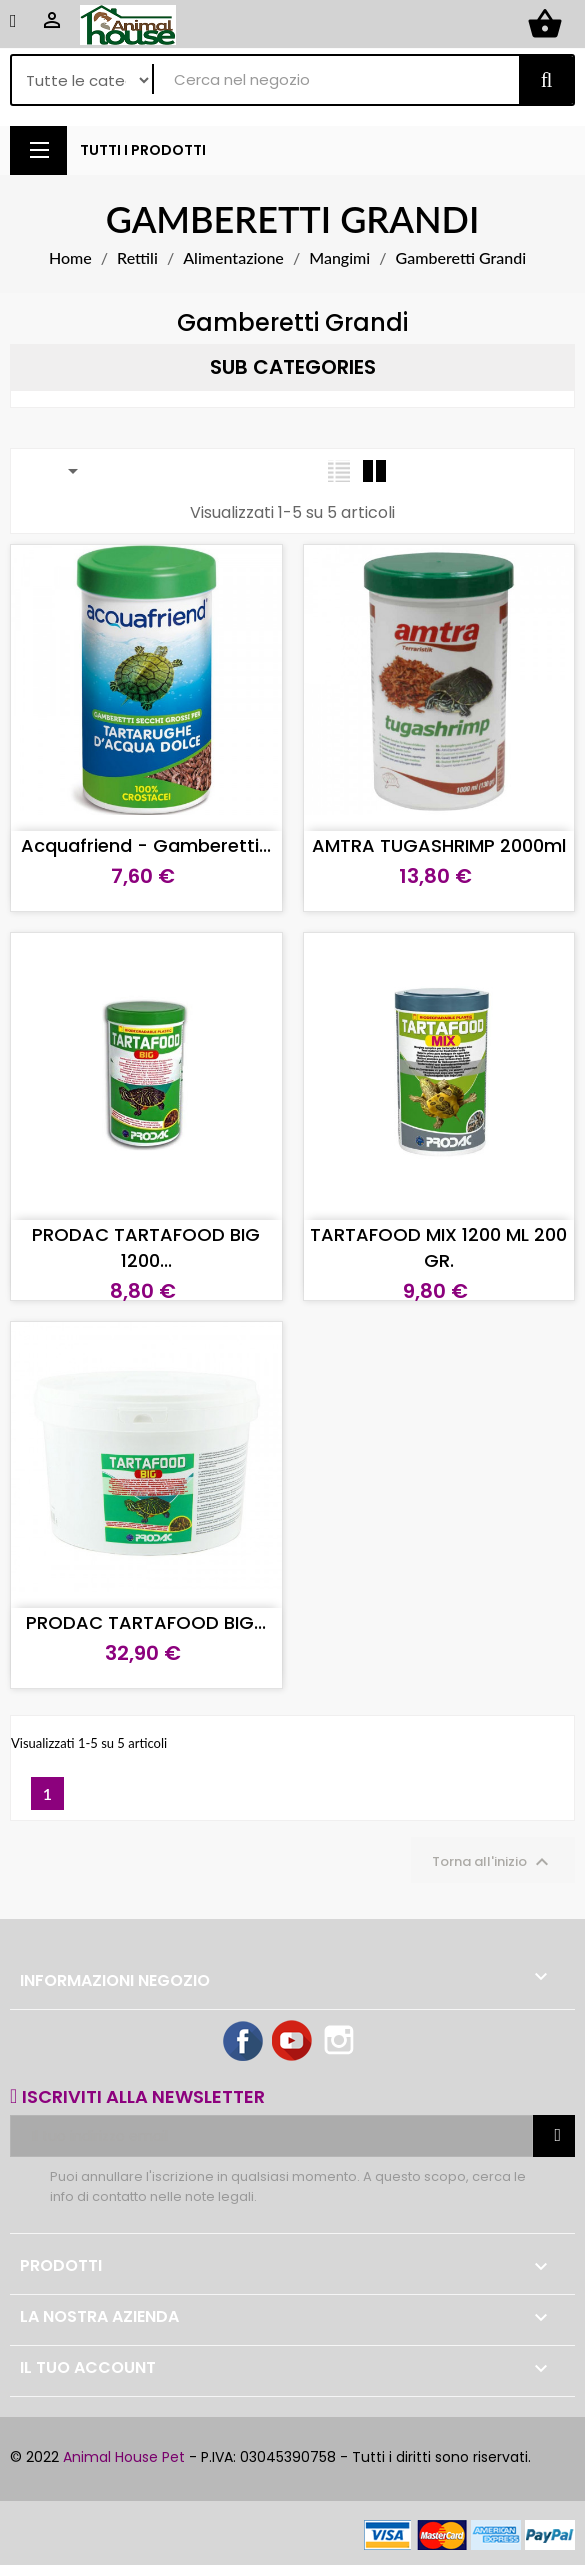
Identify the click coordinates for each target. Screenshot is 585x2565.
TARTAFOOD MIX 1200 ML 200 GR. (438, 1247)
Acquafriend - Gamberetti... (146, 845)
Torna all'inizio (493, 1862)
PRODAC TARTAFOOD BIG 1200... (146, 1247)
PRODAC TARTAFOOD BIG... (146, 1622)
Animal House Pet (124, 2457)
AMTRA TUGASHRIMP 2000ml (439, 845)
